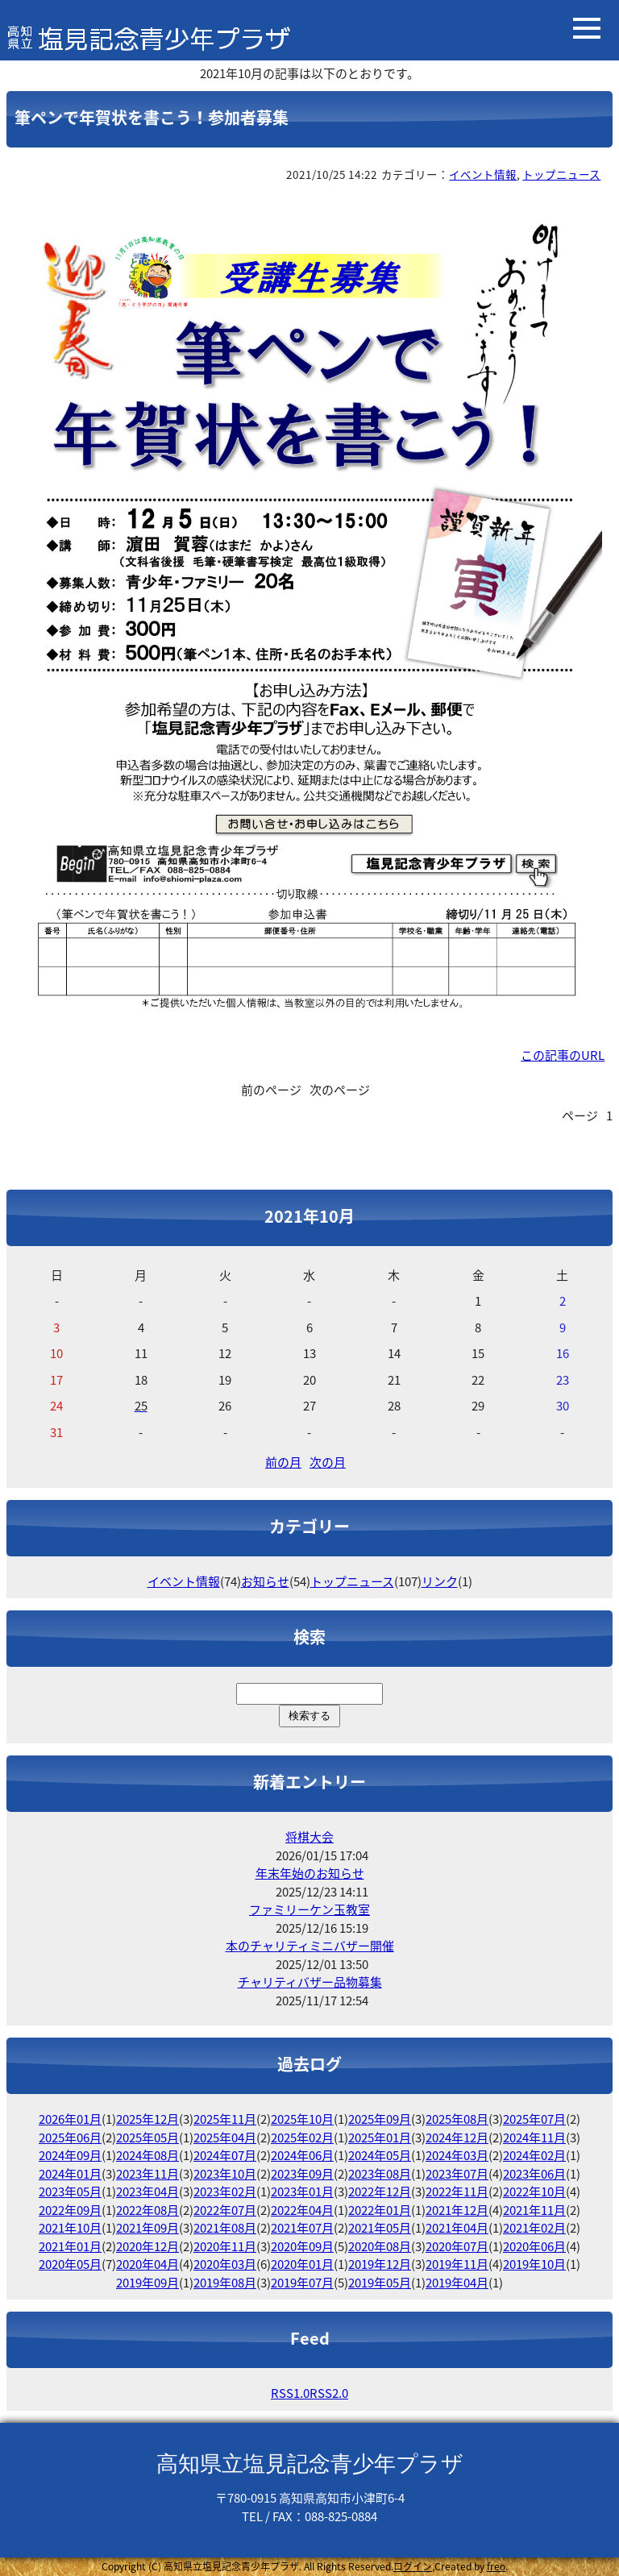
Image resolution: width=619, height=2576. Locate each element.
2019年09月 (147, 2282)
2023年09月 (302, 2174)
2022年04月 (302, 2210)
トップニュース (561, 174)
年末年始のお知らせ (309, 1873)
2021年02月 (534, 2228)
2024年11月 (534, 2137)
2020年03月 (224, 2264)
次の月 (328, 1462)
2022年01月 (379, 2210)
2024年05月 (379, 2155)
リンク (440, 1581)
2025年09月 (379, 2119)
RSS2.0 (329, 2393)
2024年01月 (70, 2174)
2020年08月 (379, 2246)
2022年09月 (70, 2210)
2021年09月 (147, 2228)
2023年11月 (147, 2174)
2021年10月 (70, 2228)
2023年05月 (70, 2191)
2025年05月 (147, 2137)
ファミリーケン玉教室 (309, 1909)
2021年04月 (457, 2228)
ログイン (412, 2566)
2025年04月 (224, 2137)
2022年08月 (147, 2210)
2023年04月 (147, 2191)
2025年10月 (302, 2119)
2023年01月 (302, 2191)
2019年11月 (457, 2264)
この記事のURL (562, 1055)
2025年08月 (457, 2119)
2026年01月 (70, 2119)
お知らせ (265, 1581)
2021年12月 (457, 2210)
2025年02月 (302, 2137)
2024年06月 (302, 2155)
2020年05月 (70, 2264)
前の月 (283, 1462)
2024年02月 (534, 2155)
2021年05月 (379, 2228)
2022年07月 (224, 2210)
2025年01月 (379, 2137)
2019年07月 (302, 2282)
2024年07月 (224, 2155)
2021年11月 (534, 2210)
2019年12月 (379, 2264)
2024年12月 (457, 2137)
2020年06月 (534, 2246)
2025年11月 (224, 2119)
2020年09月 (302, 2246)
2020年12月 (147, 2246)
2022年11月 (457, 2191)
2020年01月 (302, 2264)
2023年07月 (457, 2174)
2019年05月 (379, 2282)
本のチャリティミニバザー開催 (310, 1946)
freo (496, 2566)
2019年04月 (457, 2282)
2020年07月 (457, 2246)
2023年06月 (534, 2174)
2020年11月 (224, 2246)
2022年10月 (534, 2191)
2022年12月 (379, 2191)
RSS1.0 (290, 2393)
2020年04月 (147, 2264)
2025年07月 (534, 2119)
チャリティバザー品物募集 (310, 1982)
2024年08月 (147, 2155)
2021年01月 (70, 2246)
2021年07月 (302, 2228)
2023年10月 (224, 2174)
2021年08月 (224, 2228)
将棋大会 (309, 1837)
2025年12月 (147, 2119)
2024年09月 (70, 2155)
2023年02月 (224, 2191)
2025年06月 (70, 2137)
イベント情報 (483, 174)
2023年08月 (379, 2174)
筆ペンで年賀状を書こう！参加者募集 (152, 117)
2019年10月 (534, 2264)
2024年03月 (457, 2155)
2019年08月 (224, 2282)
